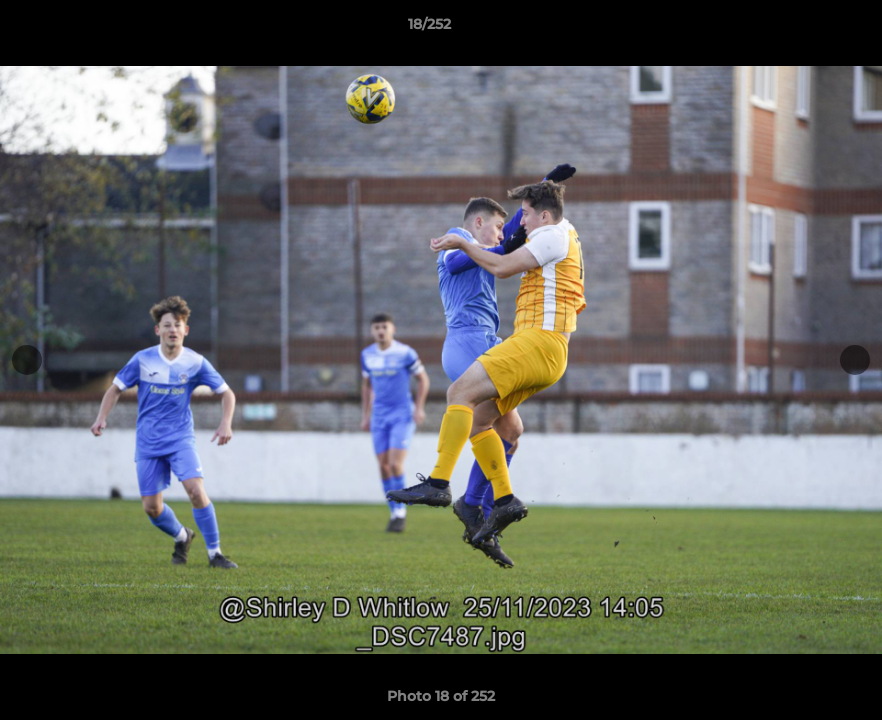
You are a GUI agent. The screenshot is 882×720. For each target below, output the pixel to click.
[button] (798, 29)
